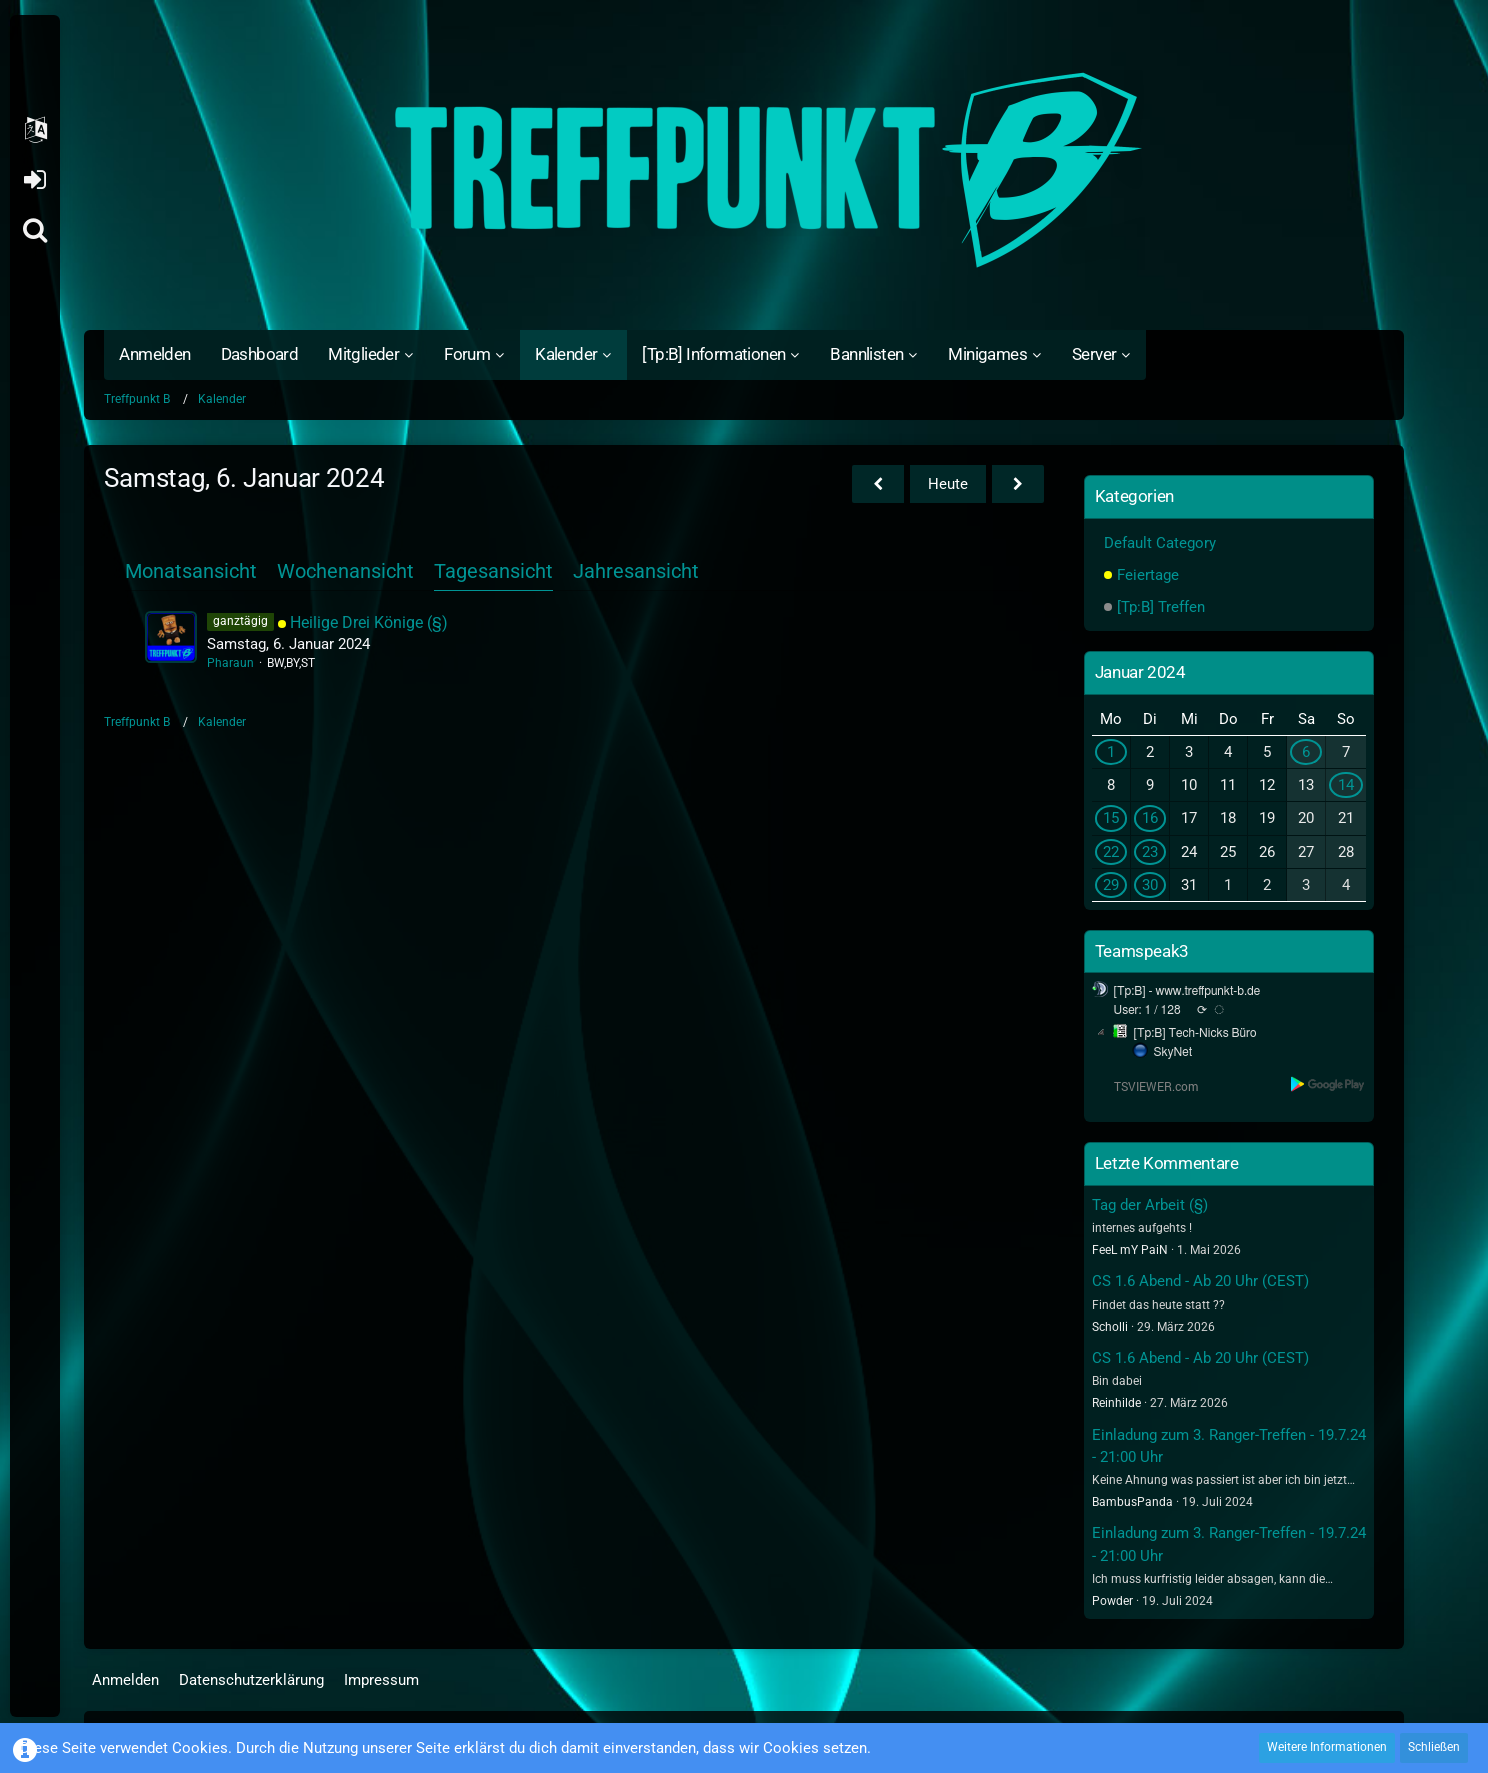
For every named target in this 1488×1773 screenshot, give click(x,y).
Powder (1112, 1601)
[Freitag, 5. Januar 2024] (878, 484)
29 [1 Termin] (1111, 885)
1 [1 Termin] (1111, 752)
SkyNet (1173, 1052)
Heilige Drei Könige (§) (369, 622)
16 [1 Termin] (1150, 818)
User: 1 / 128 (1147, 1010)
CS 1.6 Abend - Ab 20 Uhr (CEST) (1200, 1281)
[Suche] (35, 230)
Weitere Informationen (1327, 1747)
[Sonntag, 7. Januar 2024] (1018, 484)
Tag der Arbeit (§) (1150, 1205)
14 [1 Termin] (1346, 785)
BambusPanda (1132, 1502)
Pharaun (230, 663)
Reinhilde (1116, 1403)
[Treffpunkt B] (743, 170)
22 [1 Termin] (1111, 852)
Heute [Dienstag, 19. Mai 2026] (948, 484)
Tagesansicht (493, 571)
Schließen (1434, 1747)
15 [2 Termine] (1111, 818)
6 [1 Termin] (1306, 752)
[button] (35, 130)
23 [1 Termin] (1150, 852)
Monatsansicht (191, 571)
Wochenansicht (345, 571)
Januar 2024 (1140, 672)
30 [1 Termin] (1150, 885)
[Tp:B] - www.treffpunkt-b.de (1187, 991)
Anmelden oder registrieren (34, 180)
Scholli (1110, 1327)
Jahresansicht (636, 571)
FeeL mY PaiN (1130, 1250)
